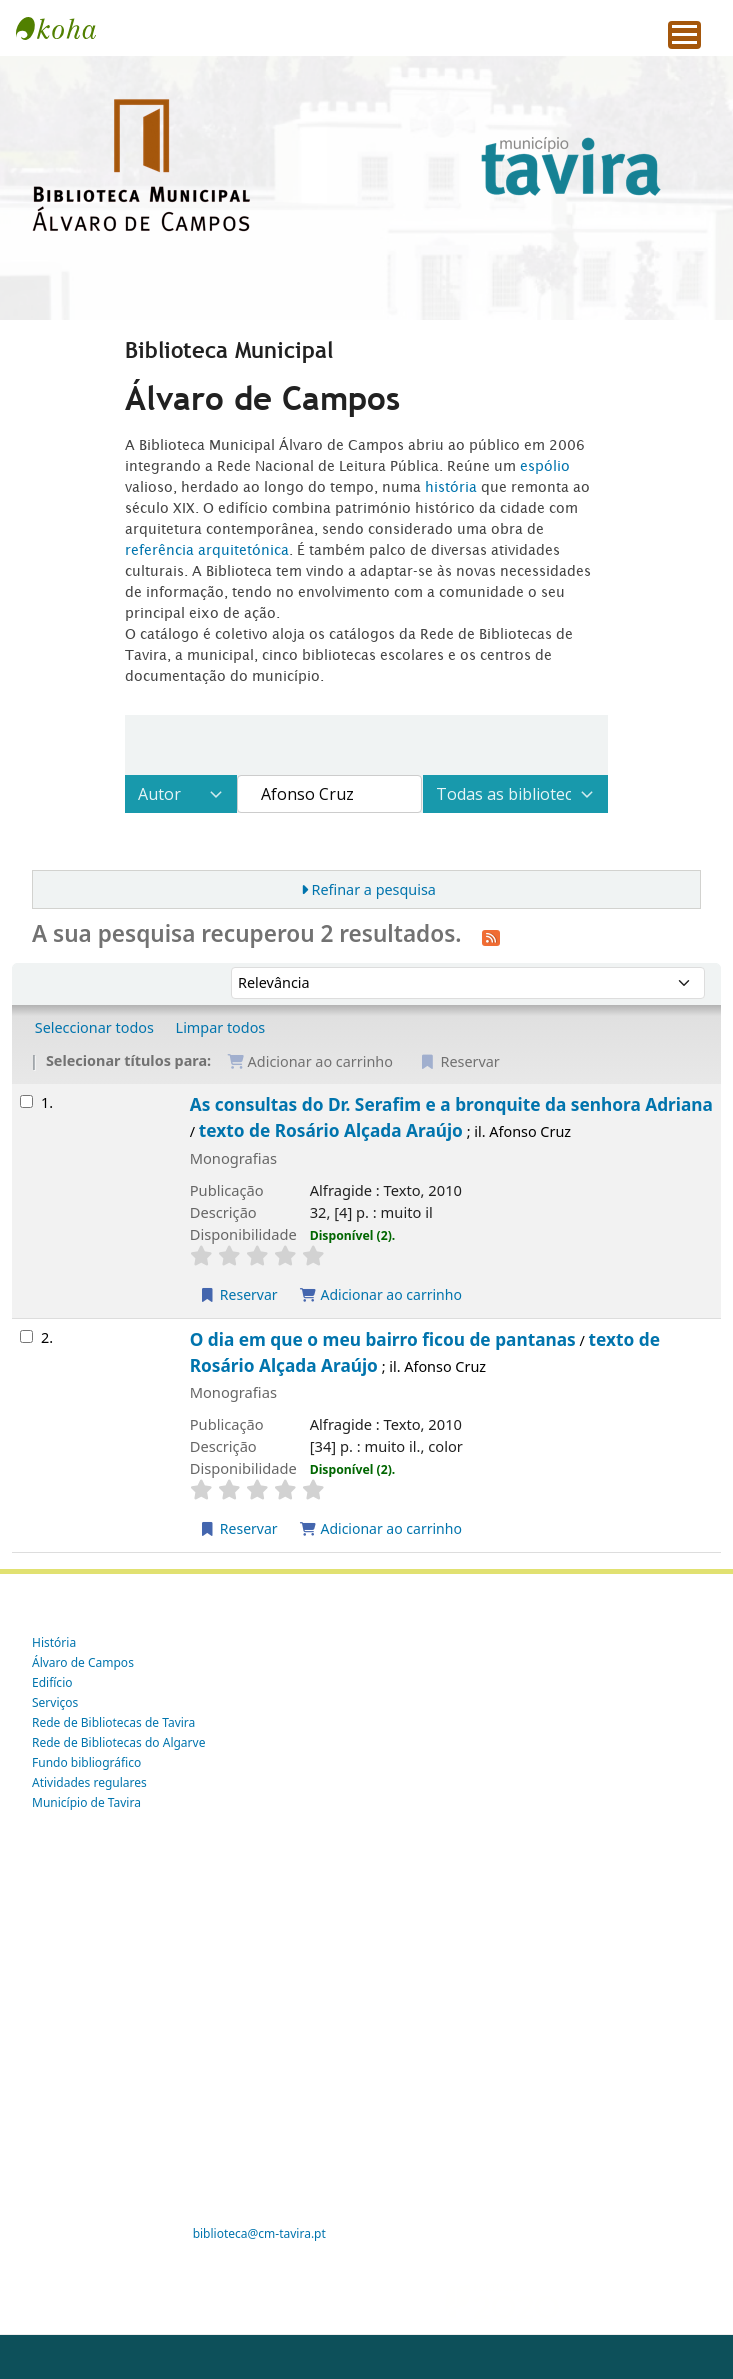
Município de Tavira (86, 1802)
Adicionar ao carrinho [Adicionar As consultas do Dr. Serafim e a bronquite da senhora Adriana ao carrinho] (380, 1294)
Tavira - (66, 28)
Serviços (55, 1702)
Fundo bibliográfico (86, 1762)
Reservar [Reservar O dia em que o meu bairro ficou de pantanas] (238, 1528)
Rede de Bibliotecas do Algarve (118, 1742)
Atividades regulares (89, 1782)
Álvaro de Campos (83, 1662)
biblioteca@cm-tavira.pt (259, 2233)
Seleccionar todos (94, 1027)
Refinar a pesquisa (373, 889)
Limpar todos (221, 1027)
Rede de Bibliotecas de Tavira (113, 1722)
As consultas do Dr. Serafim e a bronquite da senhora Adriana (451, 1104)
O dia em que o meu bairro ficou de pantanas (383, 1339)
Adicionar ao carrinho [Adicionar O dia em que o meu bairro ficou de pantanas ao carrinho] (380, 1528)
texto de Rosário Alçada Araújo (331, 1130)
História (54, 1642)
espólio (545, 466)
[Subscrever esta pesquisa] (491, 936)
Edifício (52, 1682)
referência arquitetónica (207, 550)
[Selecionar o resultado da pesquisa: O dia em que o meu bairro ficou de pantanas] (26, 1336)
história (451, 487)
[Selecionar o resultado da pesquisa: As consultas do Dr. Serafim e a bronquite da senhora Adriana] (26, 1101)
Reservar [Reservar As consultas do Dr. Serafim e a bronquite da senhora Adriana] (238, 1294)
